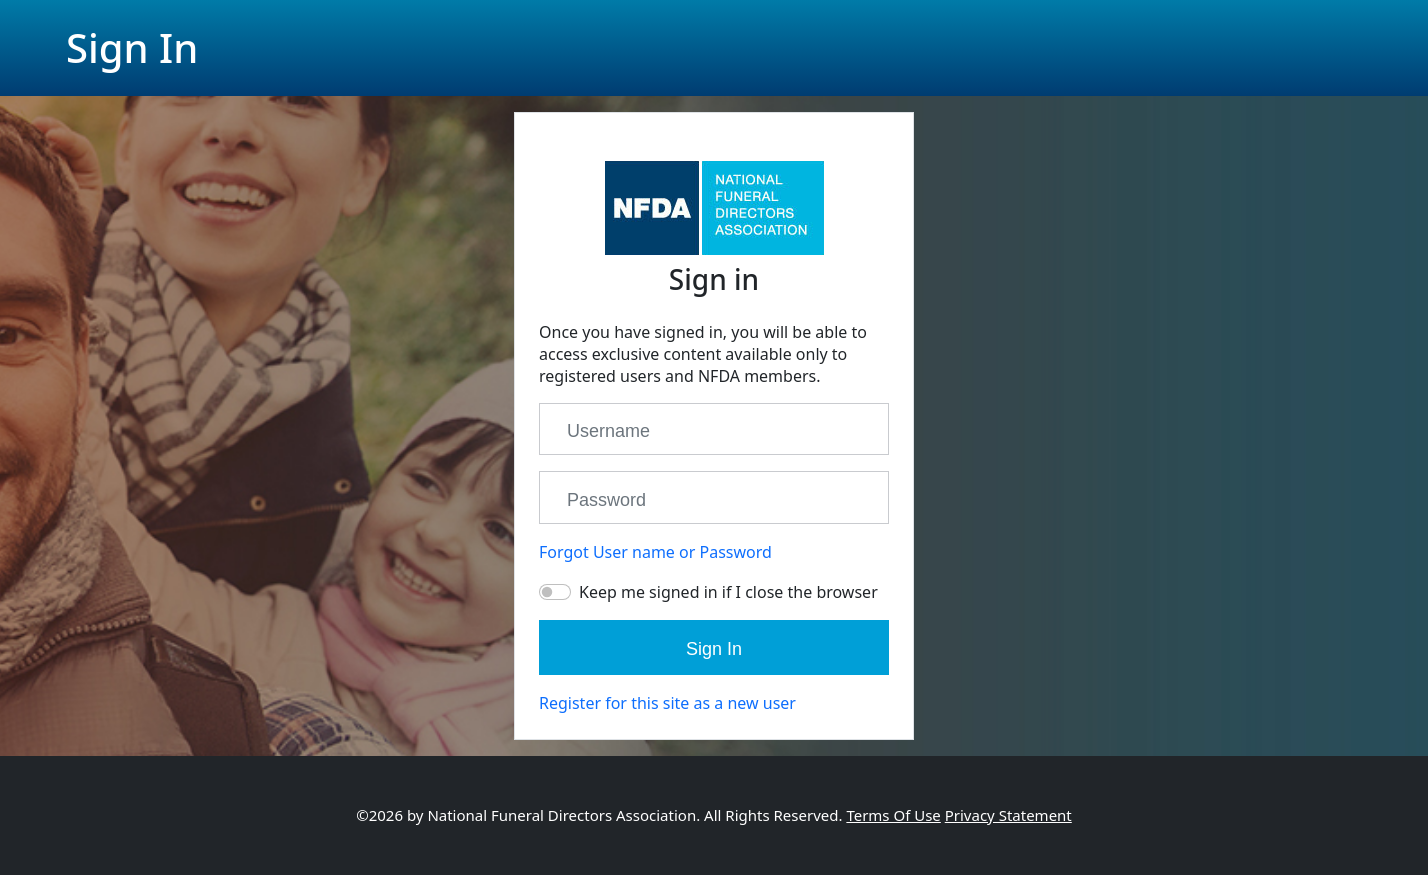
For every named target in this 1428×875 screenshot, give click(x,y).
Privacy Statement (1008, 815)
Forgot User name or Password (655, 552)
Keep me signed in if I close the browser (728, 592)
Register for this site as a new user (667, 703)
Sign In (714, 649)
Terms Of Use (893, 815)
